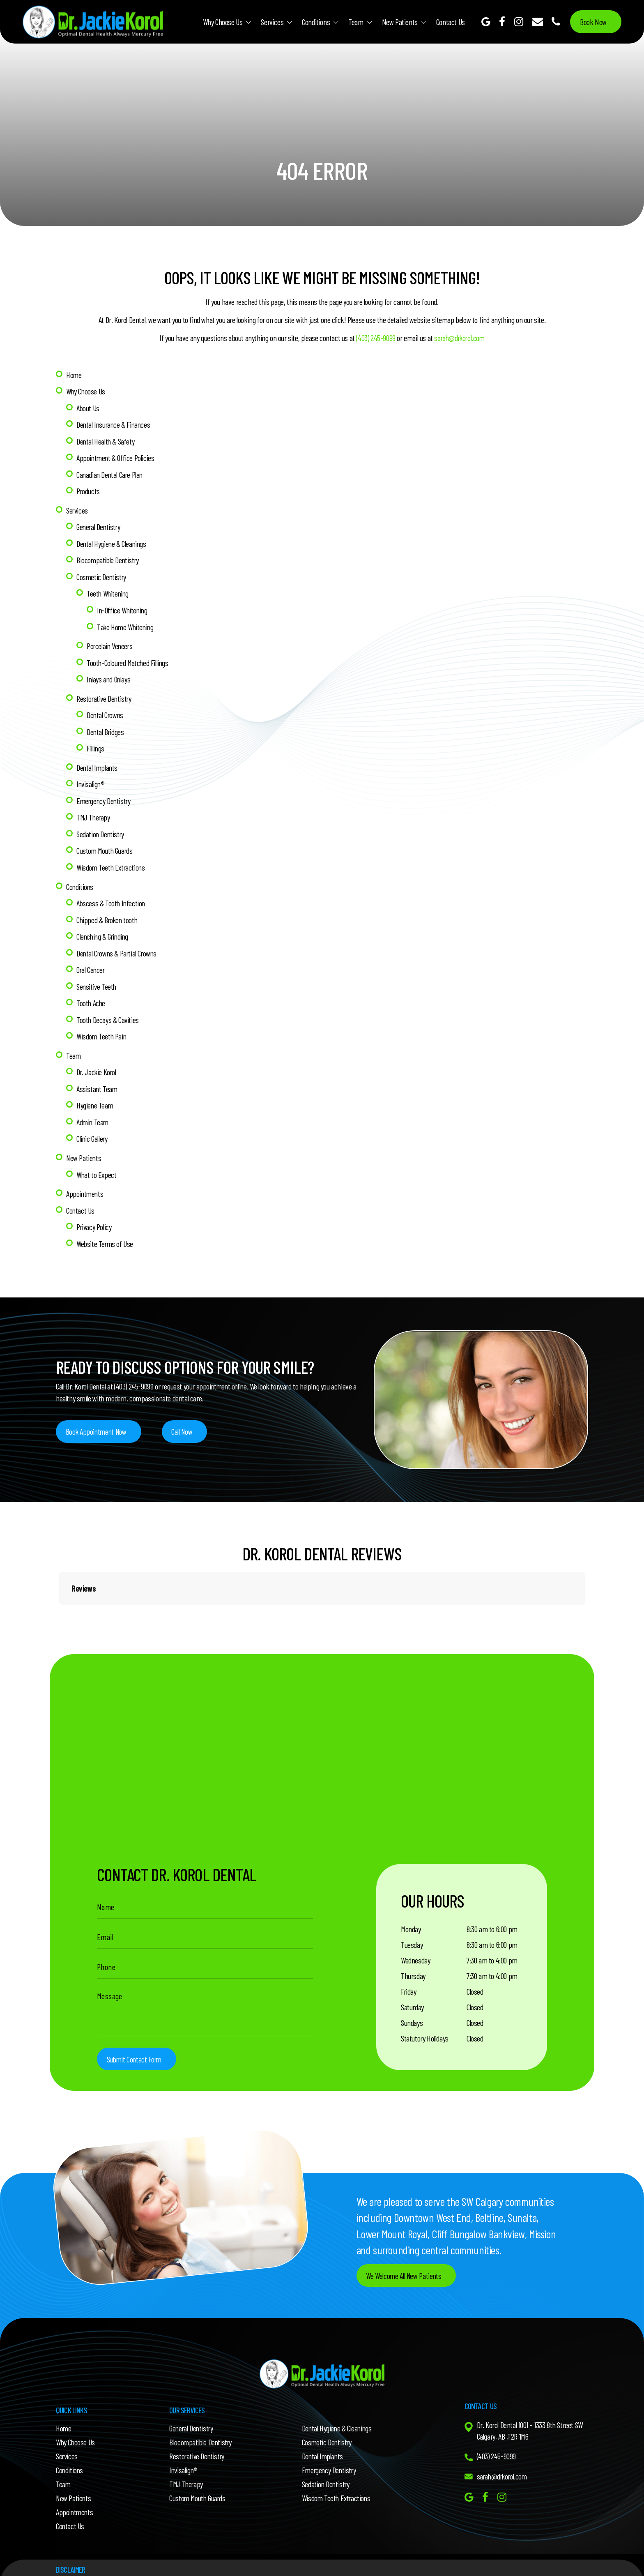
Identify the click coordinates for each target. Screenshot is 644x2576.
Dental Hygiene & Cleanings (112, 541)
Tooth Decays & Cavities (108, 1011)
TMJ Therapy (93, 811)
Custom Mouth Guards (105, 844)
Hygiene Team (95, 1096)
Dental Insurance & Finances (114, 424)
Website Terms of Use (105, 1232)
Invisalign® (91, 778)
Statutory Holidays (424, 2027)
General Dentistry (99, 525)
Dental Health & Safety (105, 440)
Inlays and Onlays (109, 675)
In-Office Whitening (123, 607)
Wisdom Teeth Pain (101, 1027)
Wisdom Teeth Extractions (111, 861)
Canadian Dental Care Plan (110, 473)
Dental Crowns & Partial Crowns (117, 945)
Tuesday (412, 1933)
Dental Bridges (105, 727)
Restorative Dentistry (104, 694)
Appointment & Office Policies (116, 456)
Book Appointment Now (97, 1420)
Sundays (412, 2011)
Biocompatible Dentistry (108, 557)
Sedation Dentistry (100, 828)
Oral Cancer (91, 962)
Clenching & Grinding (103, 929)
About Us (88, 407)
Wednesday (415, 1949)
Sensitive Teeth (96, 978)
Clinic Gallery (92, 1129)
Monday (411, 1918)
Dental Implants (97, 762)
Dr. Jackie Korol (97, 1063)
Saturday (412, 1996)
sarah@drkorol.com (459, 338)
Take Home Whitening (126, 623)
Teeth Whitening (108, 590)
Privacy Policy (94, 1216)
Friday (408, 1980)
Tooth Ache (91, 995)
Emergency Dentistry (104, 795)
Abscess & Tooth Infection (111, 896)
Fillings (96, 743)
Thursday (413, 1965)
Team (355, 21)
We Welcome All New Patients (404, 2265)
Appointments (85, 1183)
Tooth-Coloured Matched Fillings (128, 659)
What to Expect (96, 1164)
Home (74, 374)
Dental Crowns (105, 710)
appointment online (222, 1375)
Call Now (185, 1420)
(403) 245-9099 (374, 338)
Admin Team (93, 1112)
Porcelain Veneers (110, 642)
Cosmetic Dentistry (101, 574)
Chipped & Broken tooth (108, 912)
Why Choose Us (223, 21)
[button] (59, 1601)
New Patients (400, 21)
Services (272, 21)
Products (88, 489)
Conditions (316, 21)
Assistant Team (97, 1079)
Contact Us (450, 21)
